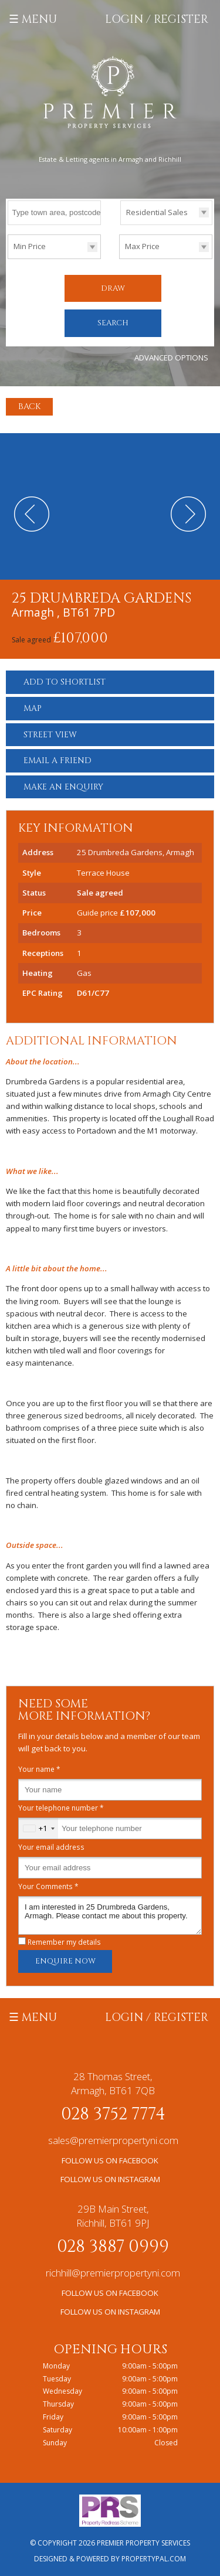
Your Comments (48, 1886)
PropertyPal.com (153, 2559)
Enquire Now (65, 1961)
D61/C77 (93, 993)
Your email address (51, 1847)
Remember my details (64, 1942)
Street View (50, 734)
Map (32, 708)
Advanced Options (171, 357)
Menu (39, 19)
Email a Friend (57, 760)
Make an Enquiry (63, 786)
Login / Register (156, 19)
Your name (39, 1769)
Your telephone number (61, 1807)
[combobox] (38, 1828)
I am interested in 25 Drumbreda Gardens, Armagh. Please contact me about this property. (110, 1915)
